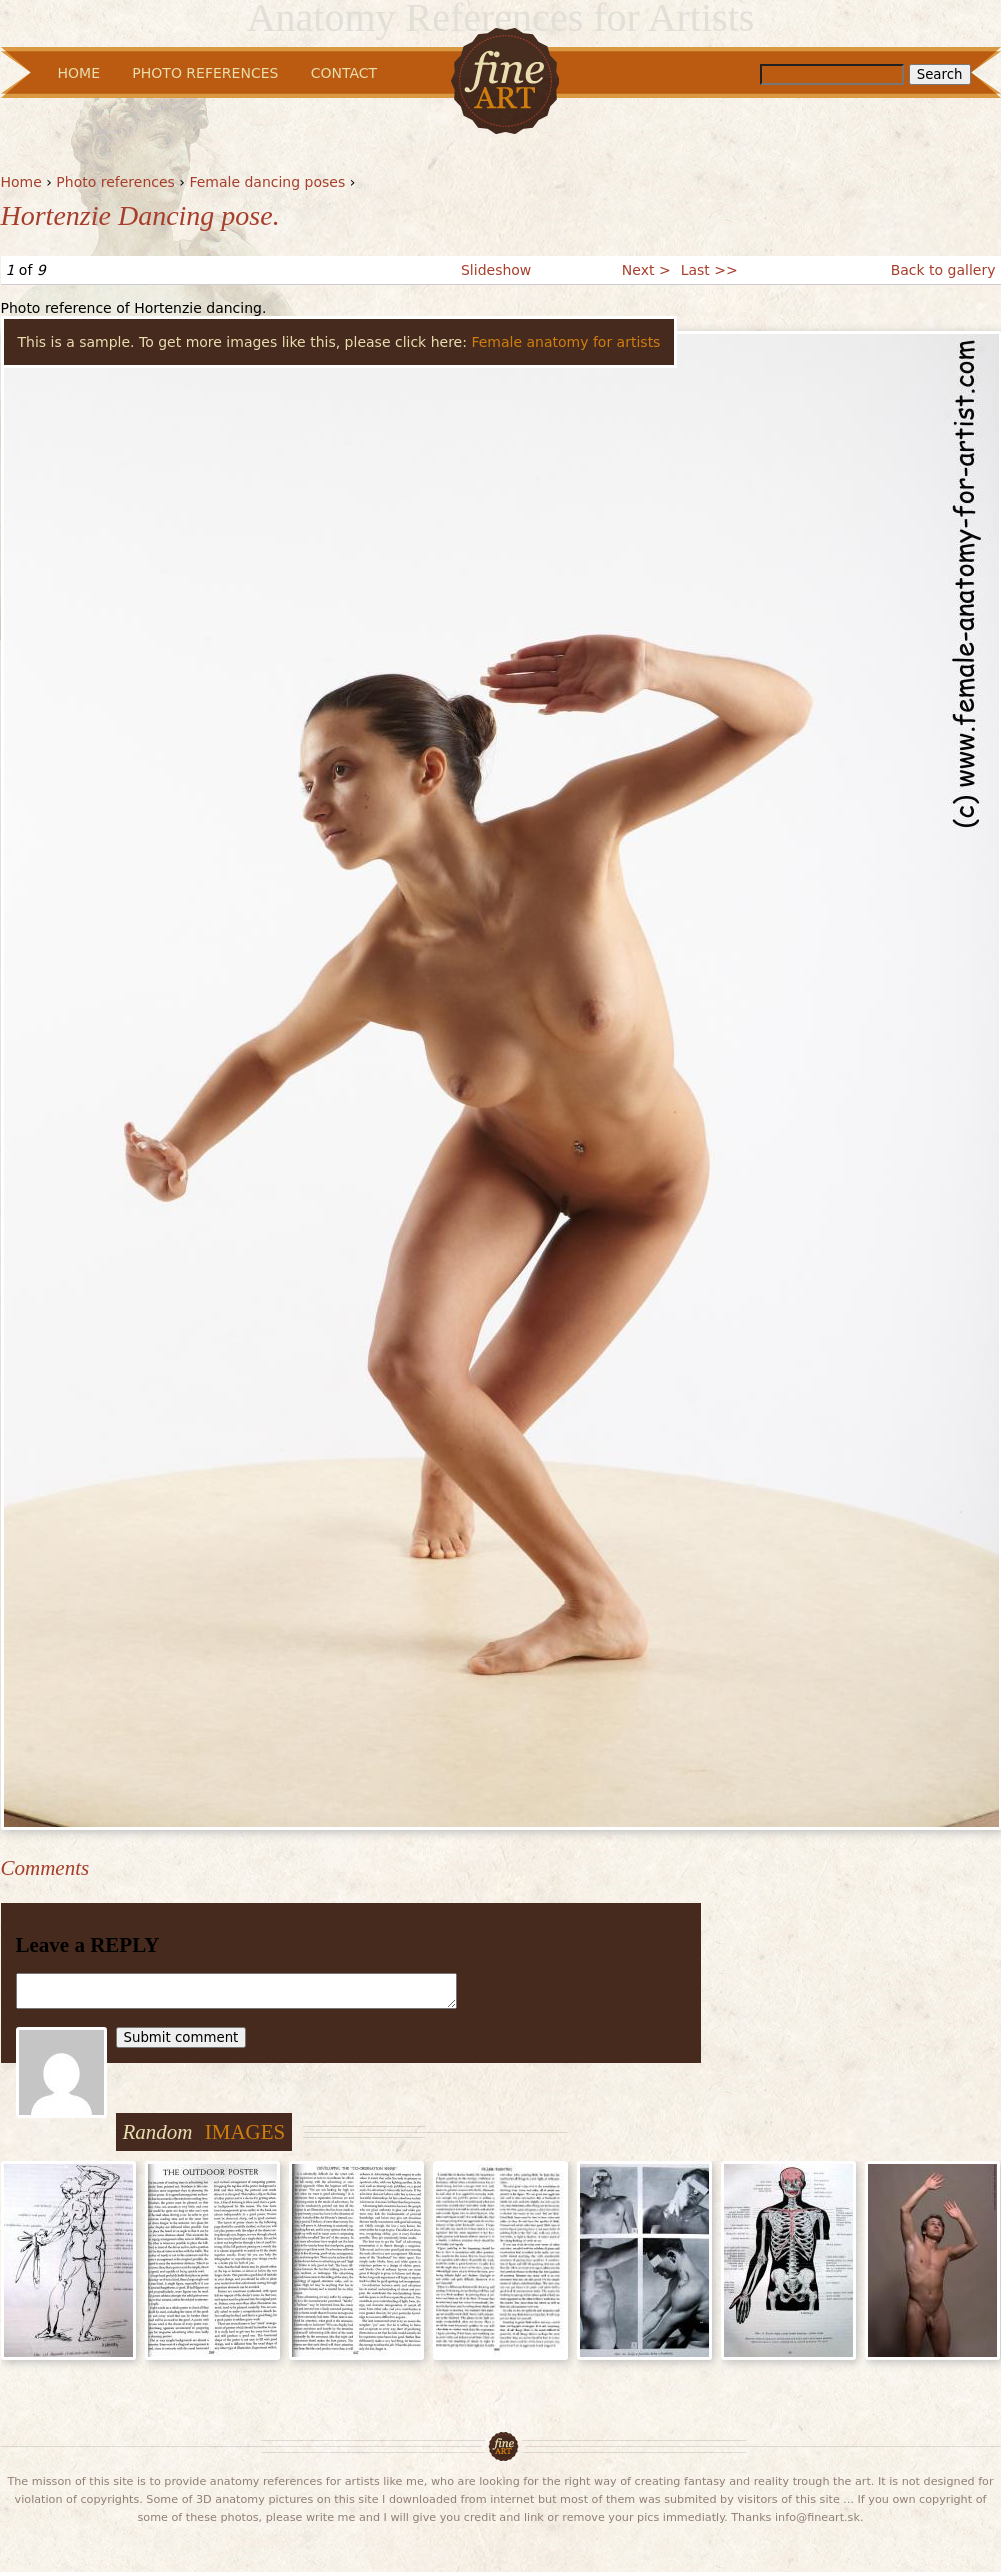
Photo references (115, 182)
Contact (344, 73)
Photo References (205, 73)
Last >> (709, 270)
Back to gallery (943, 270)
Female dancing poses (267, 182)
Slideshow (496, 270)
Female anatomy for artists (565, 342)
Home (21, 182)
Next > (646, 270)
